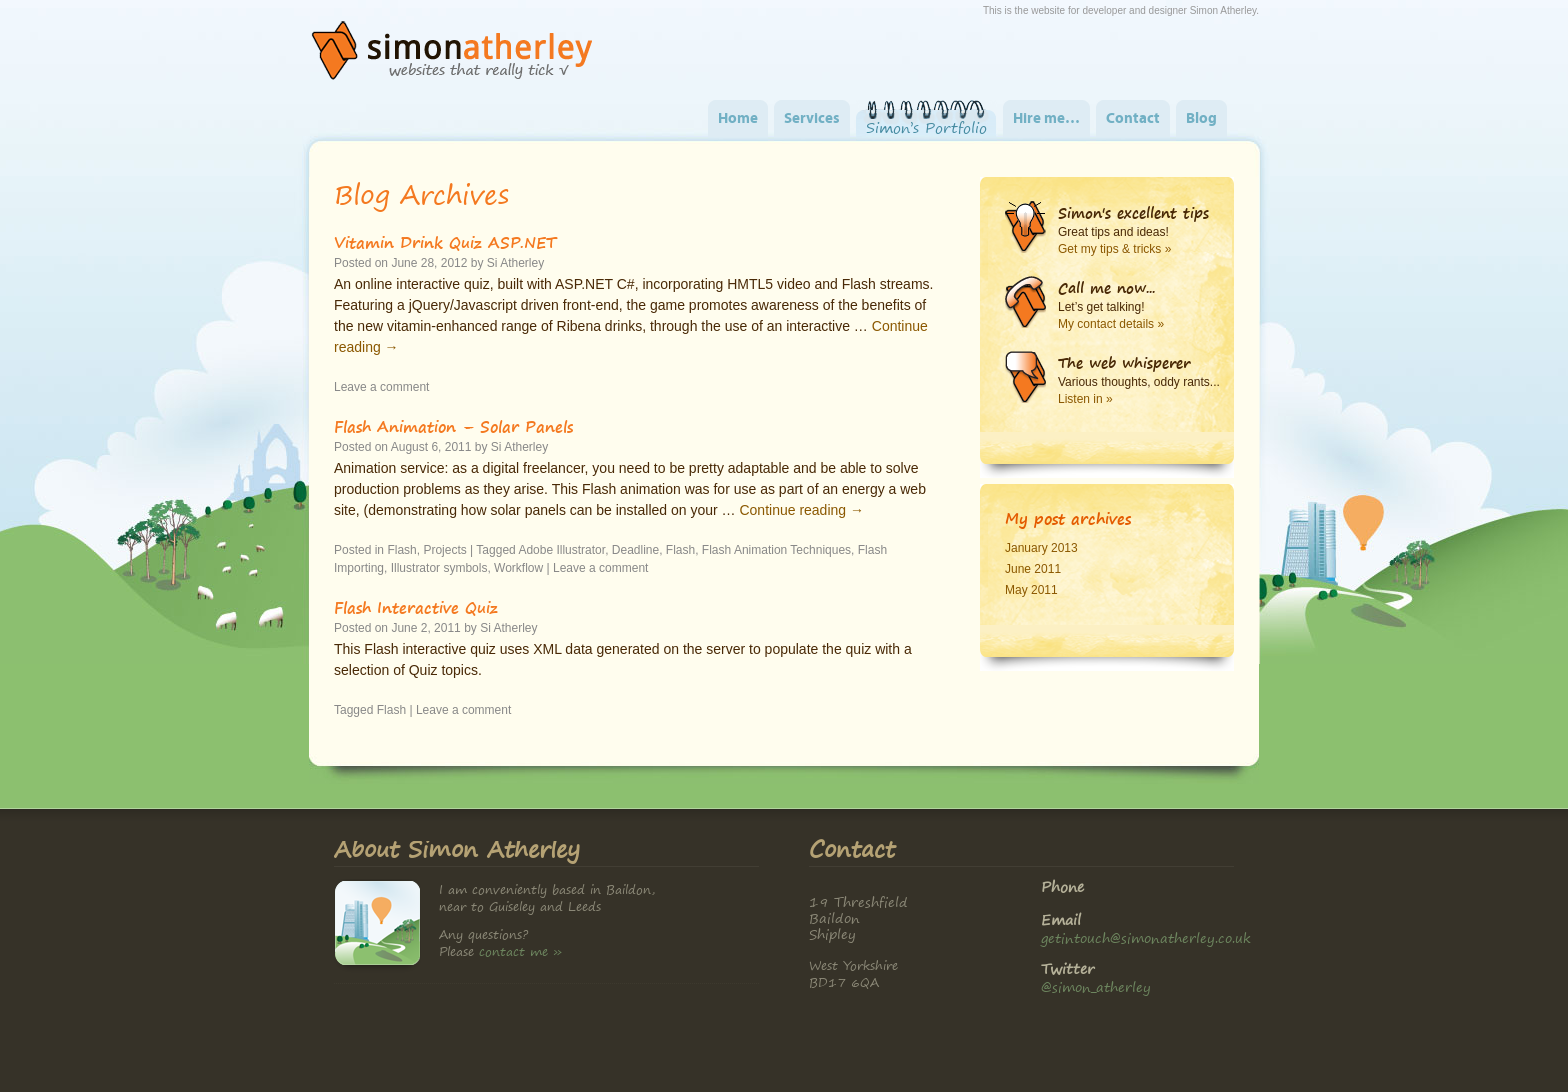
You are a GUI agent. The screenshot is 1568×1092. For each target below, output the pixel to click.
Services (812, 119)
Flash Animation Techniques (776, 550)
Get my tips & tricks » (1114, 249)
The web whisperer (1124, 363)
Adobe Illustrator (561, 550)
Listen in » (1085, 399)
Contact (1133, 119)
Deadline (635, 550)
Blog (1201, 119)
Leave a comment (381, 387)
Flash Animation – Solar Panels (453, 426)
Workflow (518, 568)
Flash (401, 550)
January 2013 (1041, 548)
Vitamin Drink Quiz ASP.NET (445, 242)
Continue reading (801, 510)
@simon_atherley (1096, 986)
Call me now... (1106, 288)
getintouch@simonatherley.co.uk (1146, 937)
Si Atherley (515, 263)
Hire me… (1046, 119)
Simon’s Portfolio (926, 128)
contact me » (520, 951)
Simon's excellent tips (1133, 213)
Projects (444, 550)
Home (738, 119)
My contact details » (1111, 324)
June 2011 (1033, 569)
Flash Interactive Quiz (416, 607)
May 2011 (1031, 590)
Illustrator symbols (439, 568)
